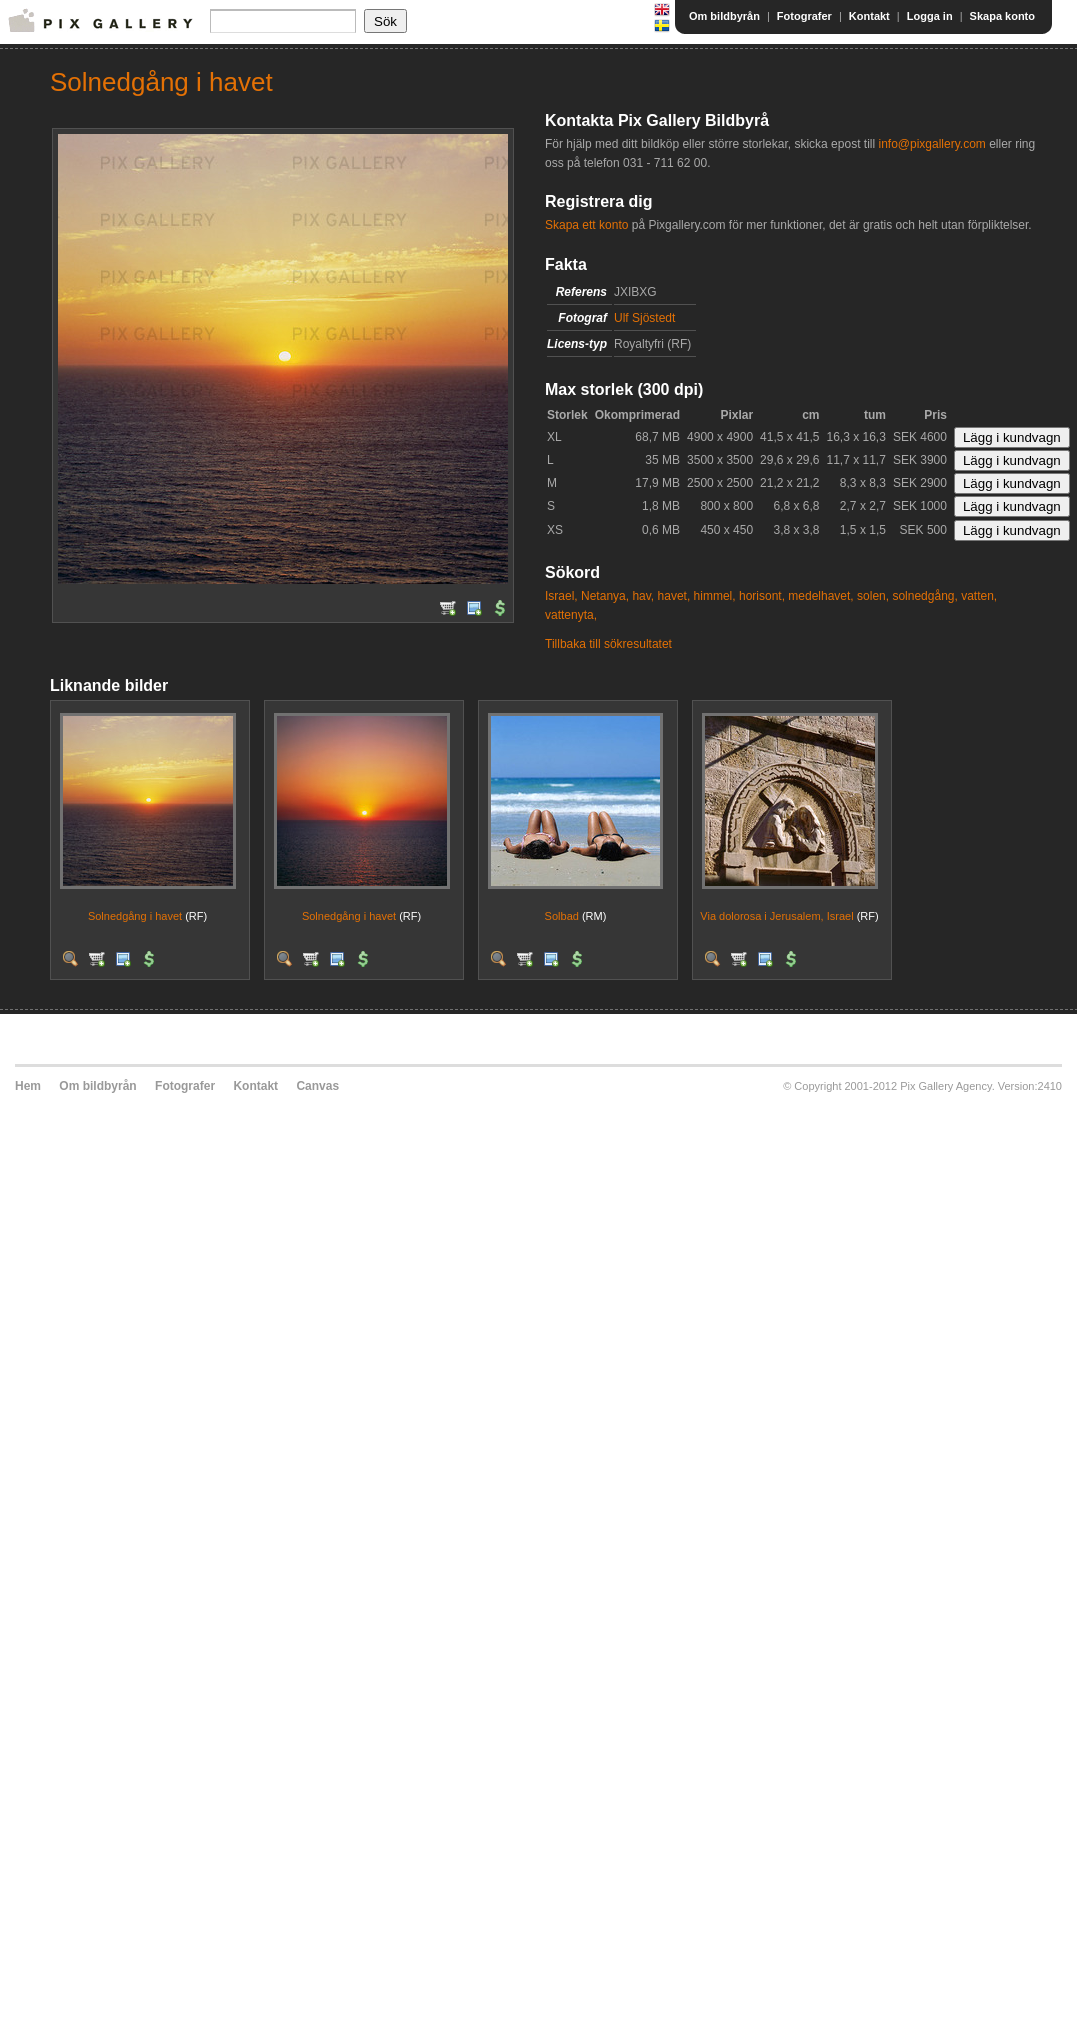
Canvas (317, 1086)
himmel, (715, 596)
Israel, (561, 596)
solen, (873, 596)
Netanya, (605, 596)
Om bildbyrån (724, 16)
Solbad (562, 916)
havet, (674, 596)
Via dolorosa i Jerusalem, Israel (776, 916)
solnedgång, (924, 596)
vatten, (979, 596)
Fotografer (804, 16)
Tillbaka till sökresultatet (608, 644)
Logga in (930, 16)
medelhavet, (820, 596)
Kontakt (869, 16)
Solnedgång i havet (135, 916)
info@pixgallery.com (931, 144)
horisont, (762, 596)
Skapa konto (1002, 16)
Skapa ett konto (586, 225)
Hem (28, 1086)
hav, (643, 596)
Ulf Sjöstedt (644, 318)
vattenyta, (571, 615)
